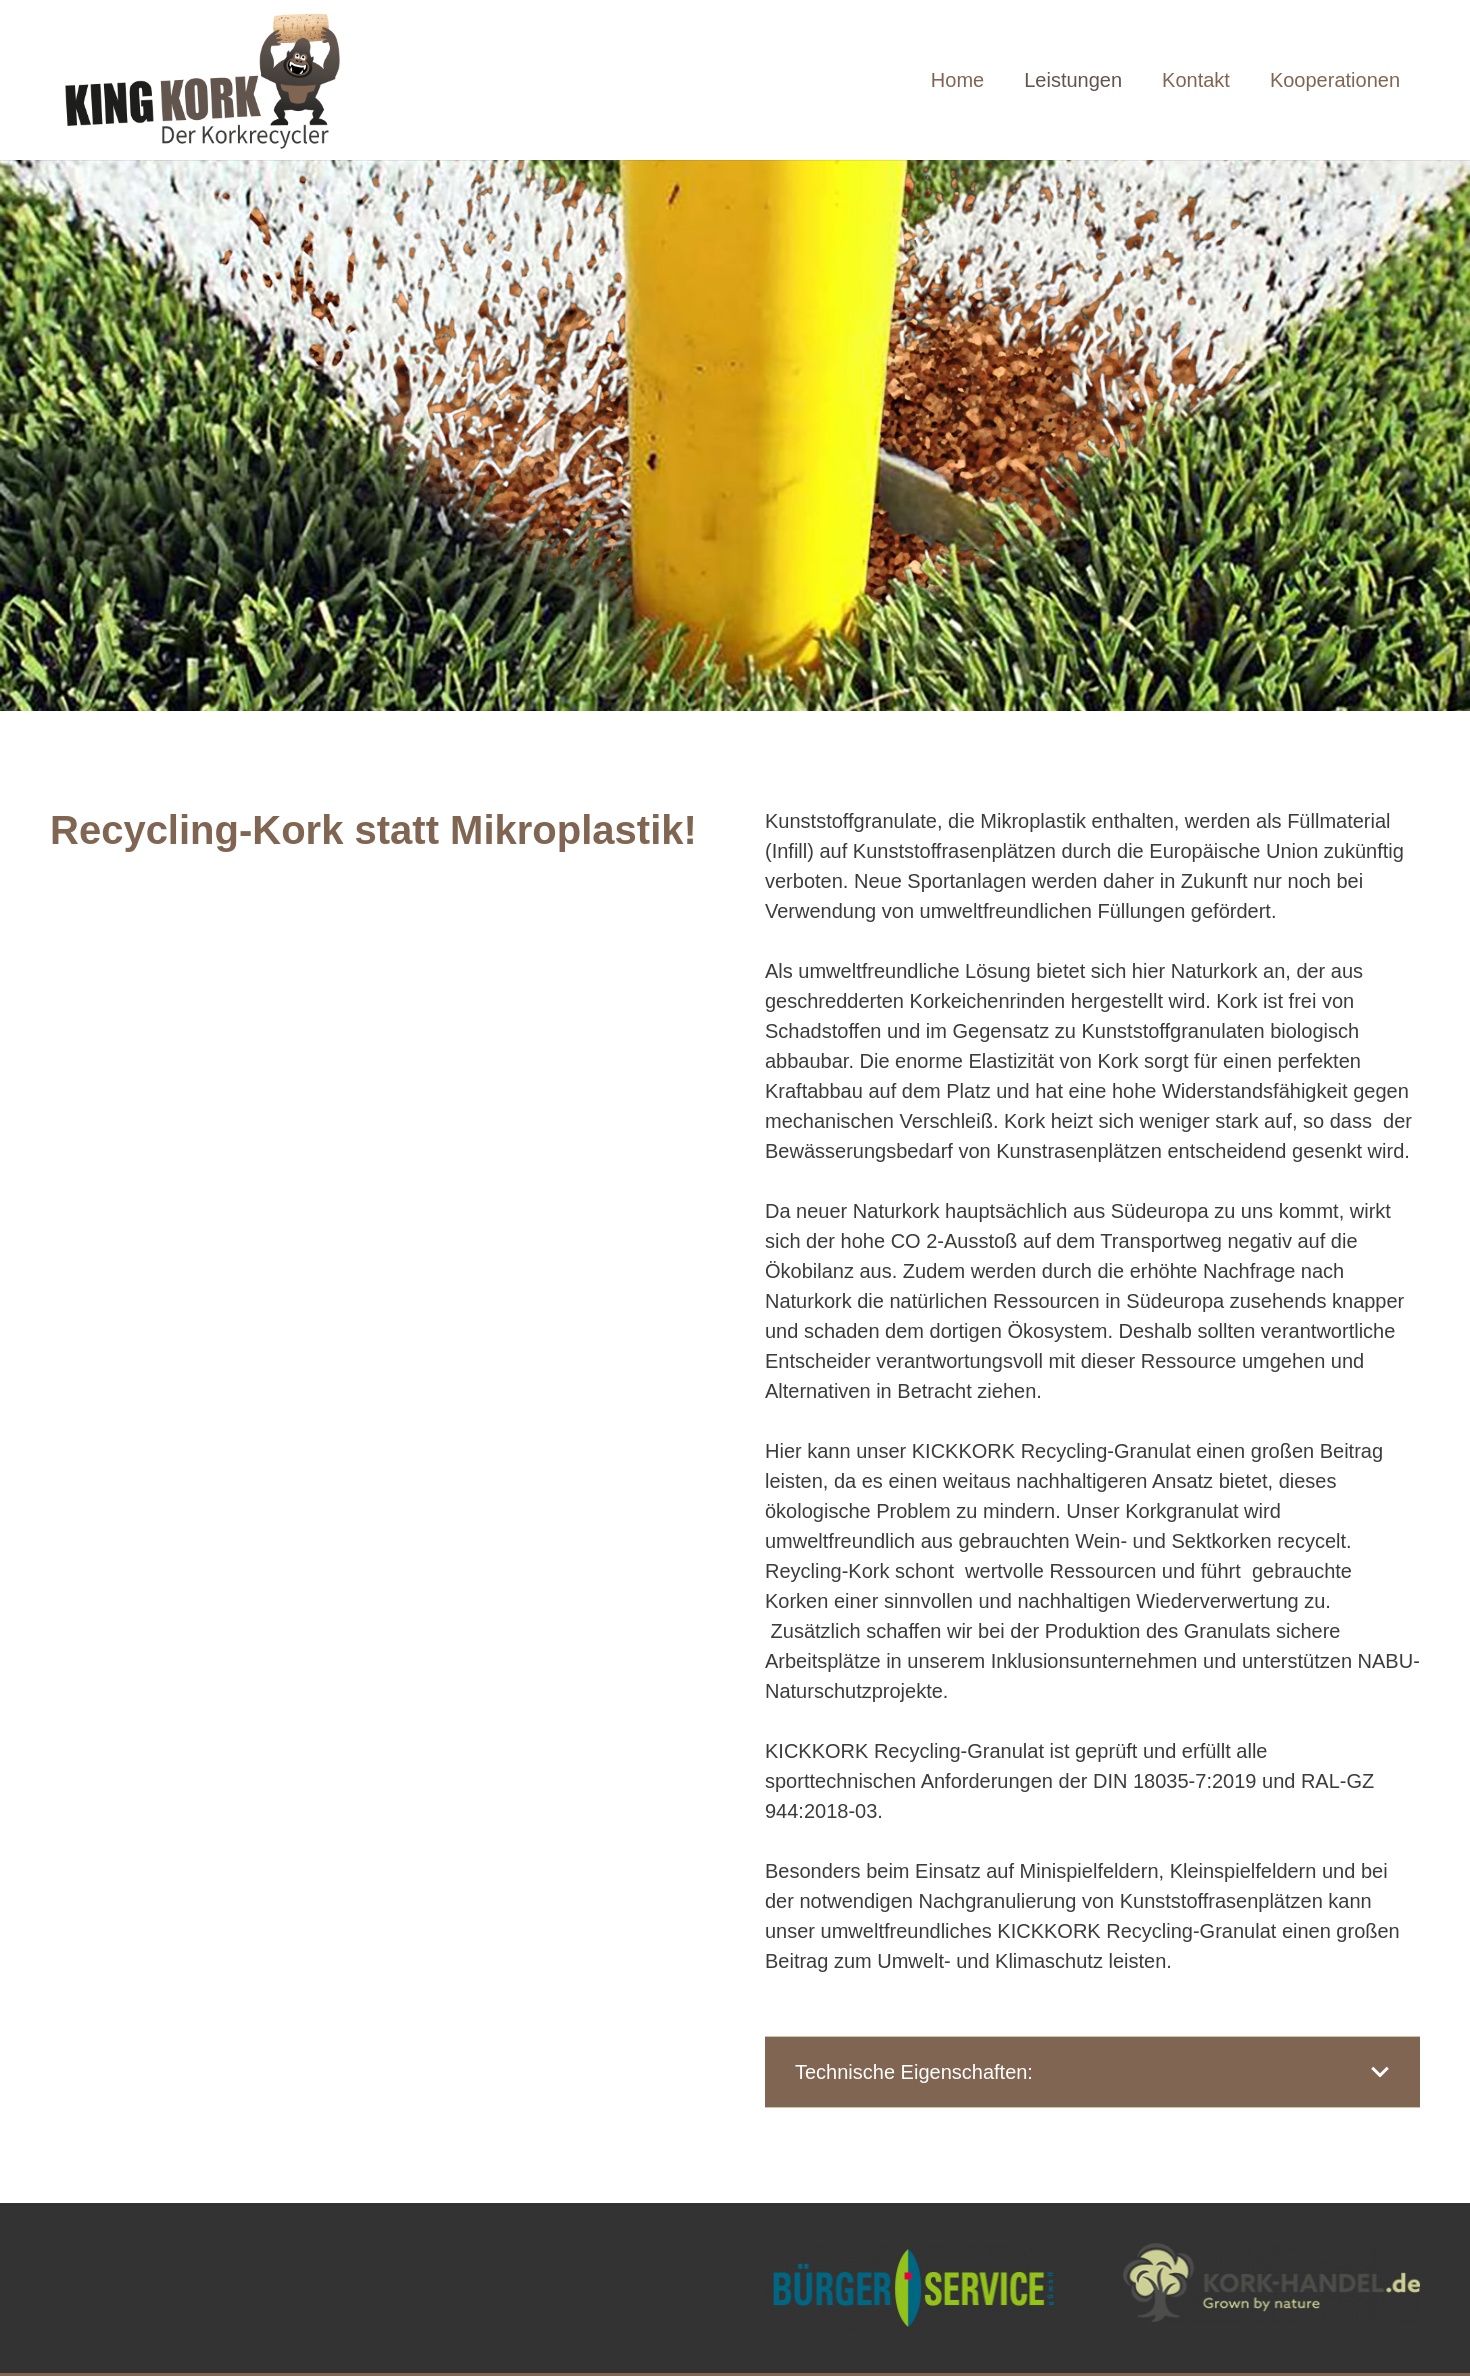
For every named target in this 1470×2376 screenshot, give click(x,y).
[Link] (219, 80)
